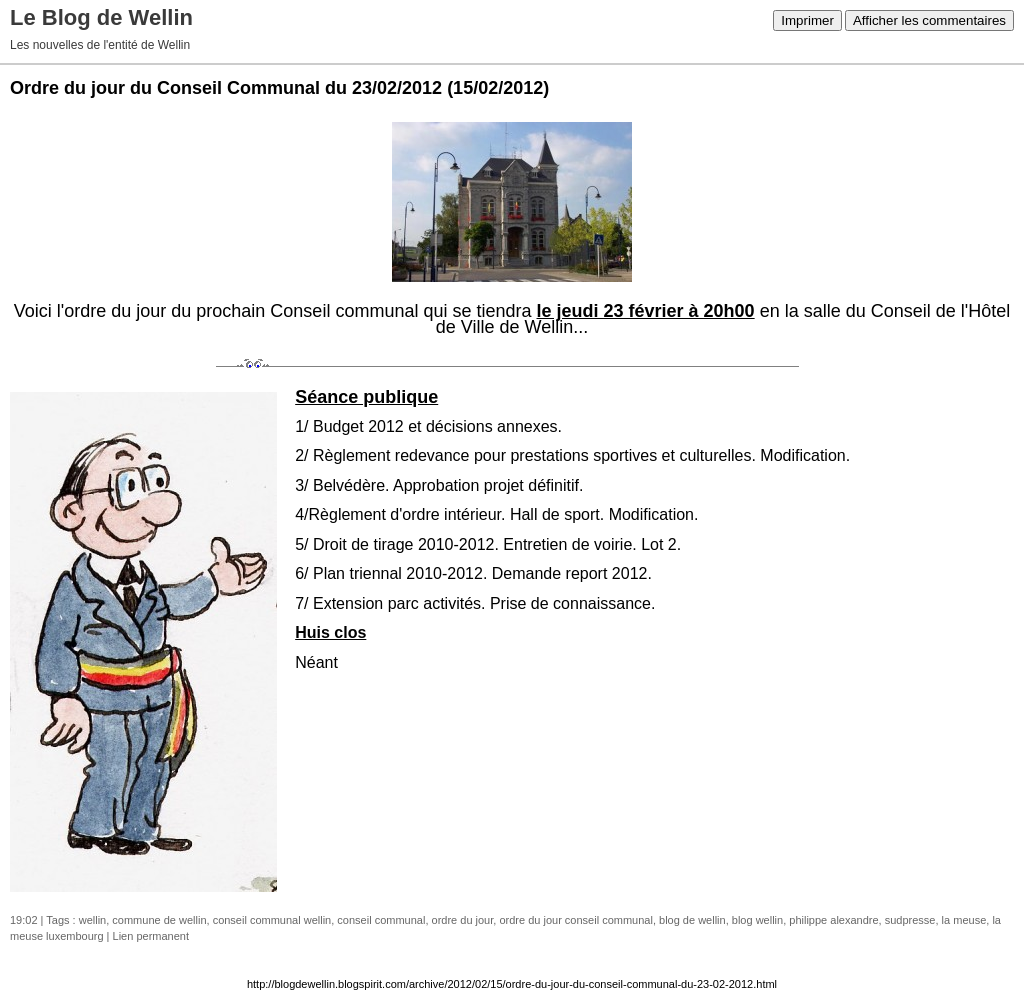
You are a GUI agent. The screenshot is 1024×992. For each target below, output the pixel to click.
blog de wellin (692, 920)
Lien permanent (151, 936)
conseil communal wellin (272, 920)
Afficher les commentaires (929, 20)
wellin (93, 920)
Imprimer (807, 20)
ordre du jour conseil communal (575, 920)
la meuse (964, 920)
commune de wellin (159, 920)
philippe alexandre (833, 920)
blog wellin (757, 920)
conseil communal (381, 920)
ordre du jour (463, 920)
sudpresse (910, 920)
